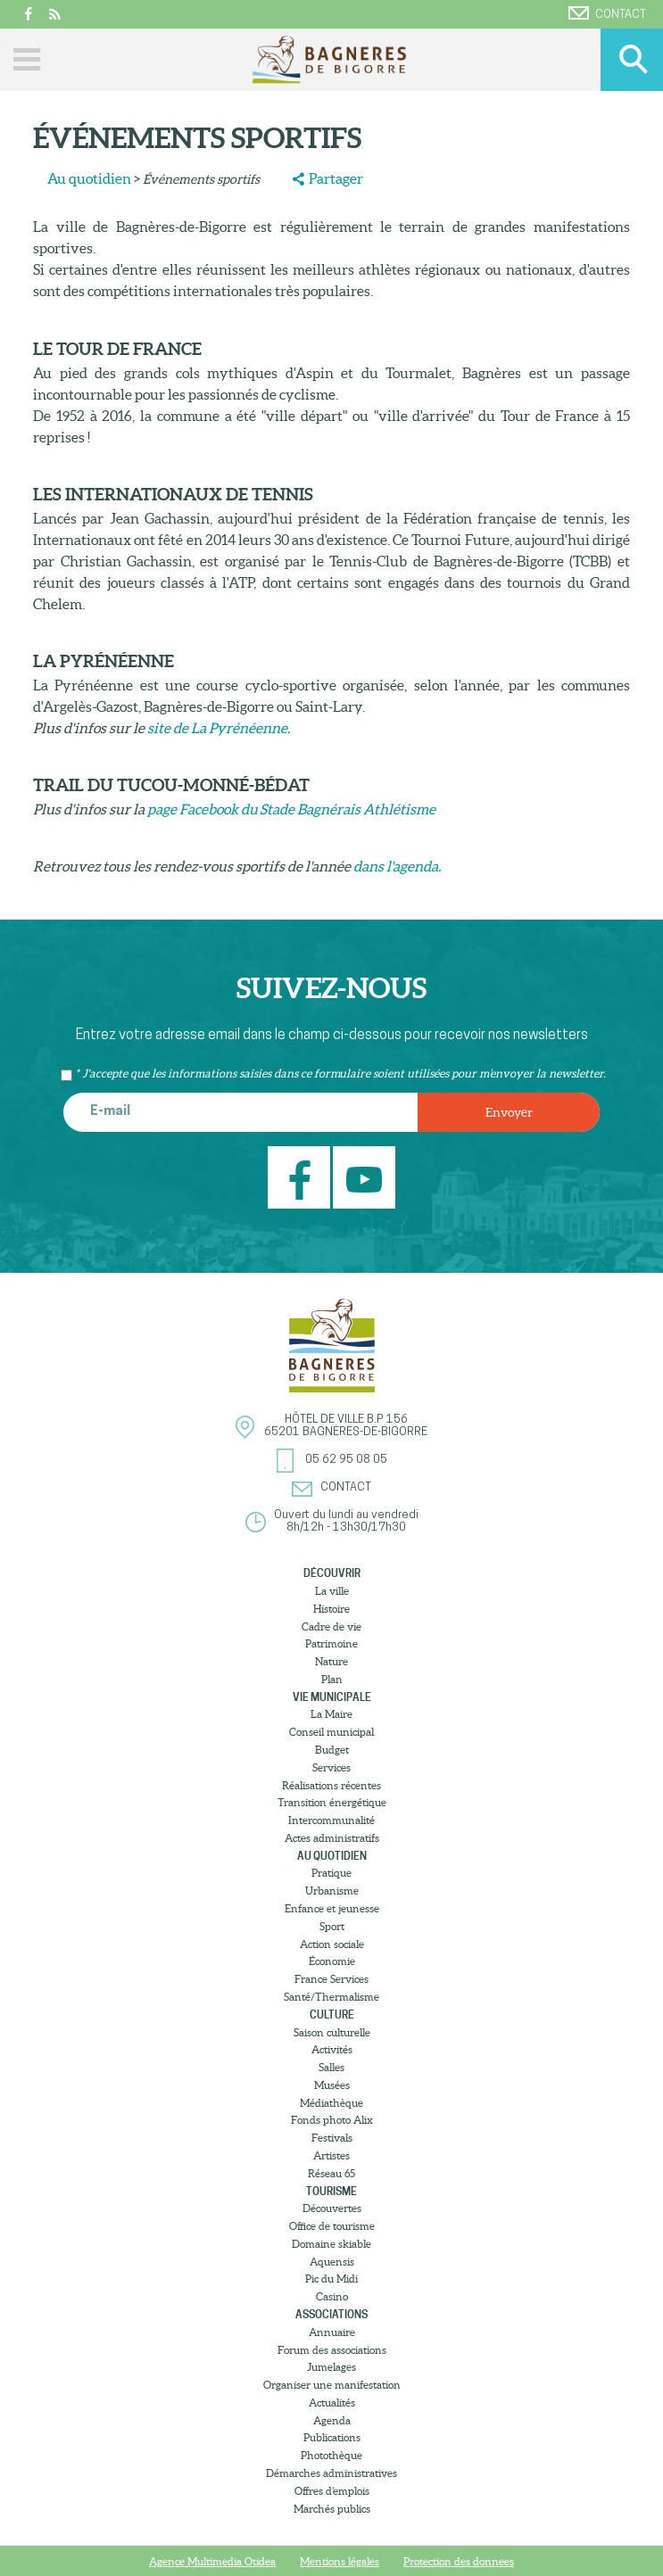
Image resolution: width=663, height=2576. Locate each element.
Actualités (332, 2402)
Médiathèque (331, 2103)
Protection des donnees (458, 2561)
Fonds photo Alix (332, 2120)
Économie (332, 1961)
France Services (331, 1979)
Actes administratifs (332, 1838)
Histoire (331, 1608)
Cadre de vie (331, 1626)
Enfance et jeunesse (332, 1908)
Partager (336, 178)
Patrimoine (331, 1643)
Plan (332, 1679)
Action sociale (332, 1944)
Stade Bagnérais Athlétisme (347, 809)
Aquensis (332, 2261)
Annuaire (332, 2332)
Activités (331, 2049)
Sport (331, 1926)
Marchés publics (332, 2508)
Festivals (331, 2137)
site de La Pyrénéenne (217, 728)
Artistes (331, 2155)
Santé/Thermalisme (331, 1996)
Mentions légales (339, 2561)
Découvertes (331, 2208)
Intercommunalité (331, 1820)
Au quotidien (89, 178)
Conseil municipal (331, 1732)
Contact (607, 13)
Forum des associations (332, 2350)
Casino (332, 2296)
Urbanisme (332, 1890)
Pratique (331, 1872)
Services (331, 1767)
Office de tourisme (332, 2226)
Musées (332, 2085)
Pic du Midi (331, 2278)
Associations (331, 2314)
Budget (332, 1749)
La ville (332, 1591)
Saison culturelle (332, 2032)
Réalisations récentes (331, 1785)
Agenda (332, 2420)
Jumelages (331, 2367)
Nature (331, 1661)
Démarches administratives (331, 2473)
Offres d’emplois (331, 2491)
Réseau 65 (331, 2173)
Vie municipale (332, 1697)
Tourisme (331, 2191)
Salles (331, 2067)
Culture (332, 2014)
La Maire (331, 1714)
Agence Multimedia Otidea (212, 2561)
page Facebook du (203, 809)
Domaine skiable (331, 2244)
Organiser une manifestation (332, 2384)
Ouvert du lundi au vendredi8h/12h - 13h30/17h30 (346, 1521)
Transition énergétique (332, 1802)
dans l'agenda (395, 866)
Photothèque (331, 2455)
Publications (332, 2437)
